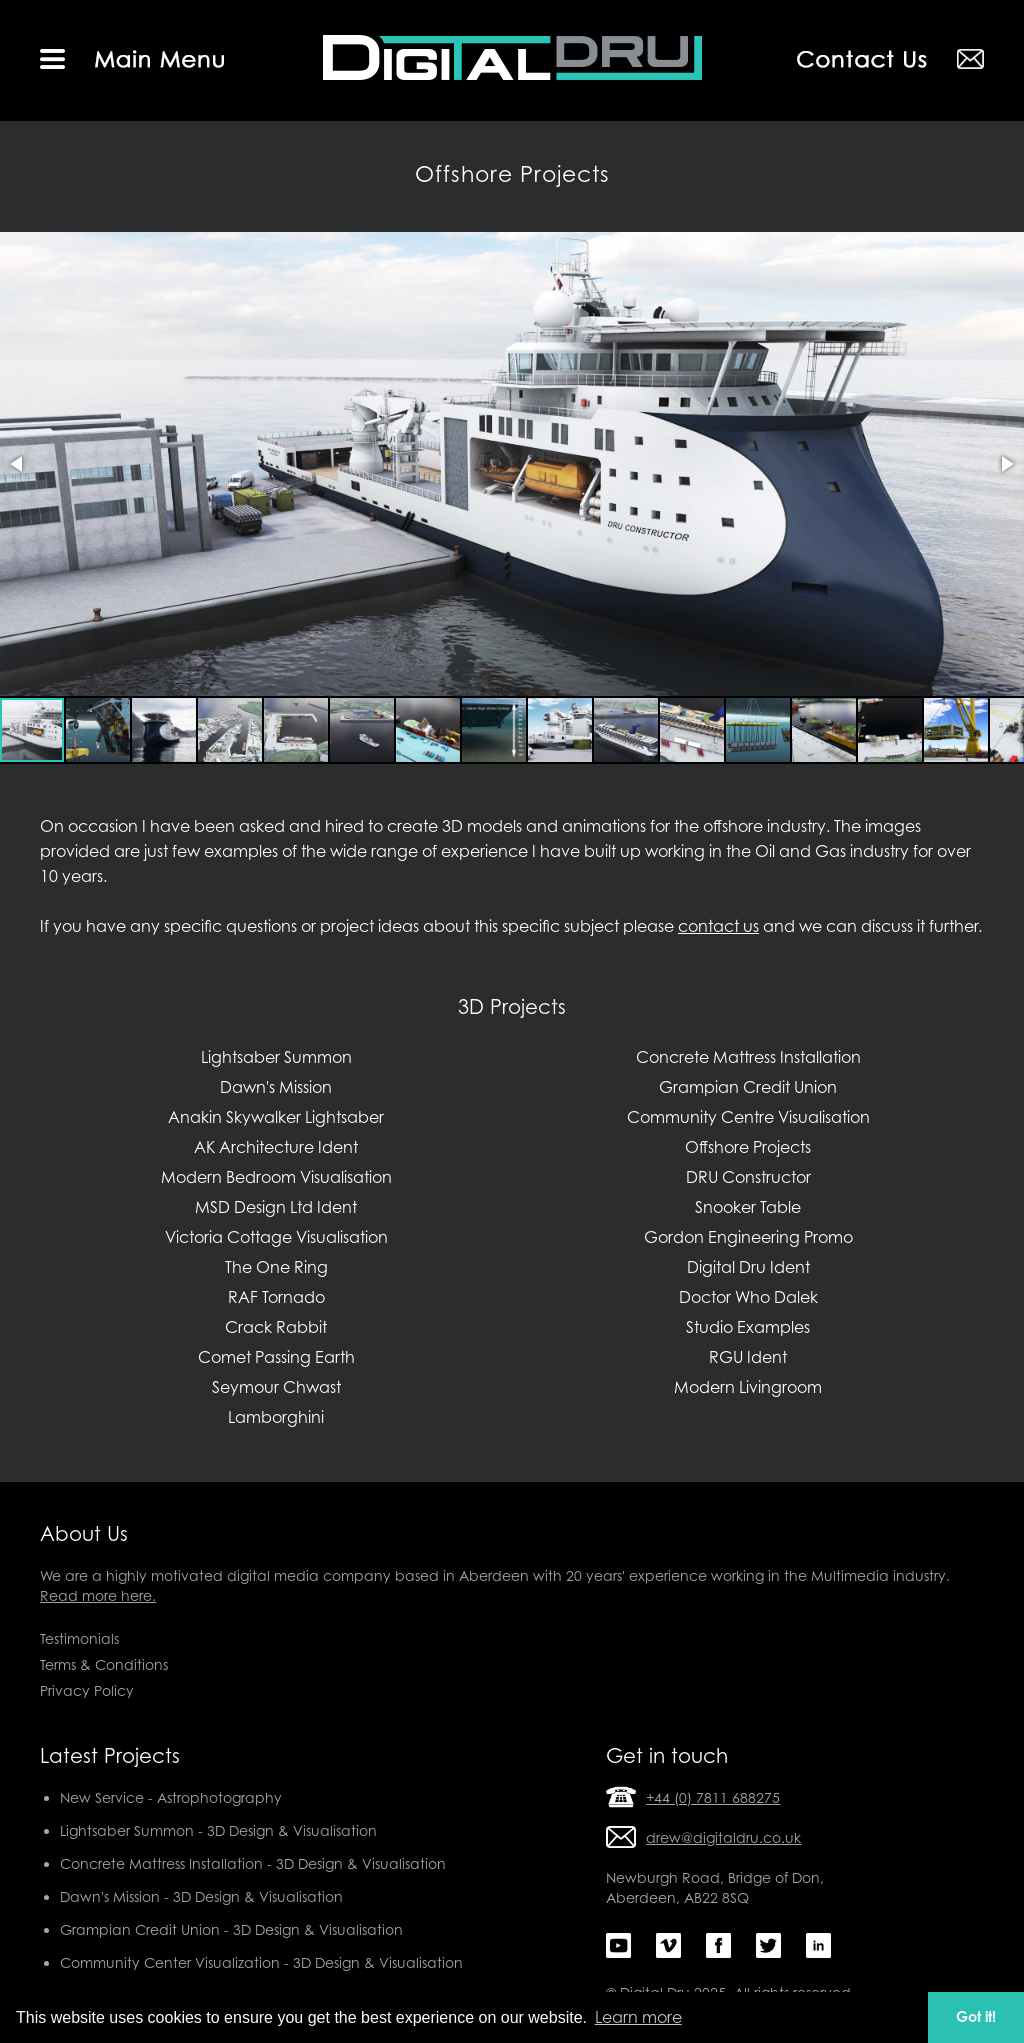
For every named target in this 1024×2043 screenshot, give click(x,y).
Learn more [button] (638, 2017)
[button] (18, 464)
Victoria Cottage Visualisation (276, 1237)
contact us (718, 926)
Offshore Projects (748, 1147)
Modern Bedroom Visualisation (276, 1177)
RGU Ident (748, 1357)
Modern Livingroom (748, 1387)
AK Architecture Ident (276, 1147)
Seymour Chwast (276, 1387)
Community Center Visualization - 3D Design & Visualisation (261, 1962)
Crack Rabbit (276, 1327)
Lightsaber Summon (276, 1057)
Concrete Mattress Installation (748, 1057)
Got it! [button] (976, 2016)
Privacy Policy (87, 1690)
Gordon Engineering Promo (748, 1237)
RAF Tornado (276, 1297)
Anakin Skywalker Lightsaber (276, 1117)
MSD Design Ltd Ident (276, 1207)
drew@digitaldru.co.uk (723, 1837)
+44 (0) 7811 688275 (713, 1797)
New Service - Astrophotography (171, 1797)
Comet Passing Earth (276, 1357)
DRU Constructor (748, 1177)
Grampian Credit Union (748, 1087)
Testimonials (79, 1638)
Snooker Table (748, 1207)
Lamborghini (276, 1417)
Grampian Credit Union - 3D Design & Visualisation (231, 1929)
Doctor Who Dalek (748, 1297)
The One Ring (276, 1267)
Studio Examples (748, 1327)
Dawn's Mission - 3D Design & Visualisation (201, 1896)
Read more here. (98, 1595)
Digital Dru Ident (748, 1267)
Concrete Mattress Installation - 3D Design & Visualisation (253, 1863)
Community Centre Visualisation (748, 1117)
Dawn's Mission (276, 1087)
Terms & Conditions (104, 1664)
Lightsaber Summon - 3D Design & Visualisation (218, 1830)
